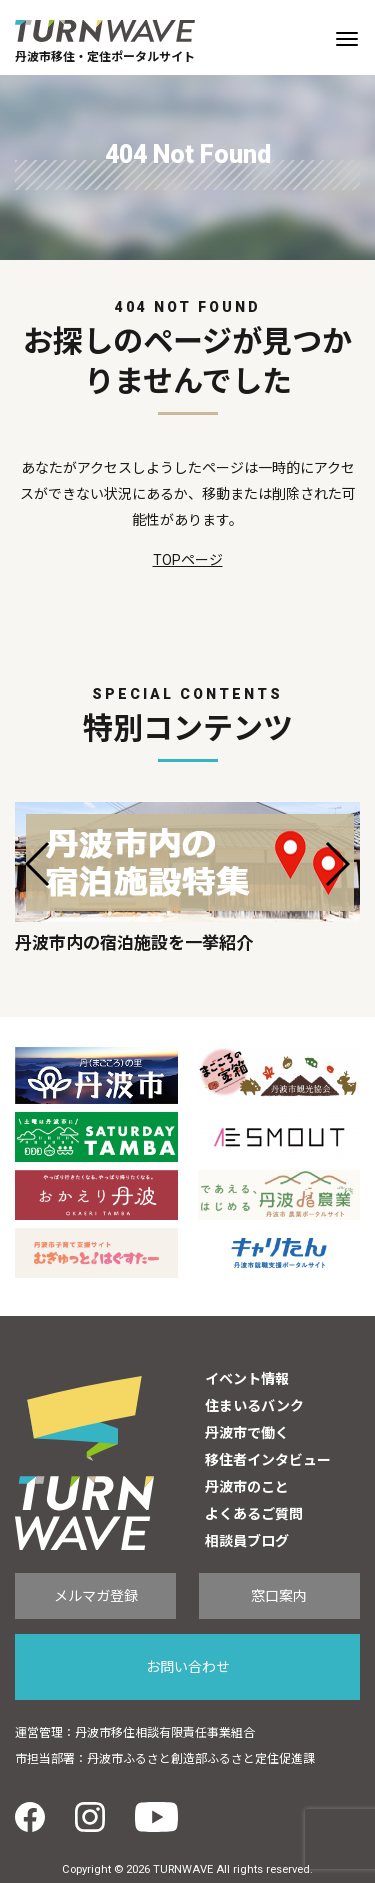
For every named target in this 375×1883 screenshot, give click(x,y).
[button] (38, 864)
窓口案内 (279, 1596)
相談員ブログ (247, 1541)
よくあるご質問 (254, 1514)
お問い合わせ (188, 1667)
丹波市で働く (247, 1433)
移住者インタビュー (268, 1460)
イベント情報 (247, 1379)
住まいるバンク (254, 1406)
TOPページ (188, 560)
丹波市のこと (247, 1487)
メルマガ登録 (96, 1596)
